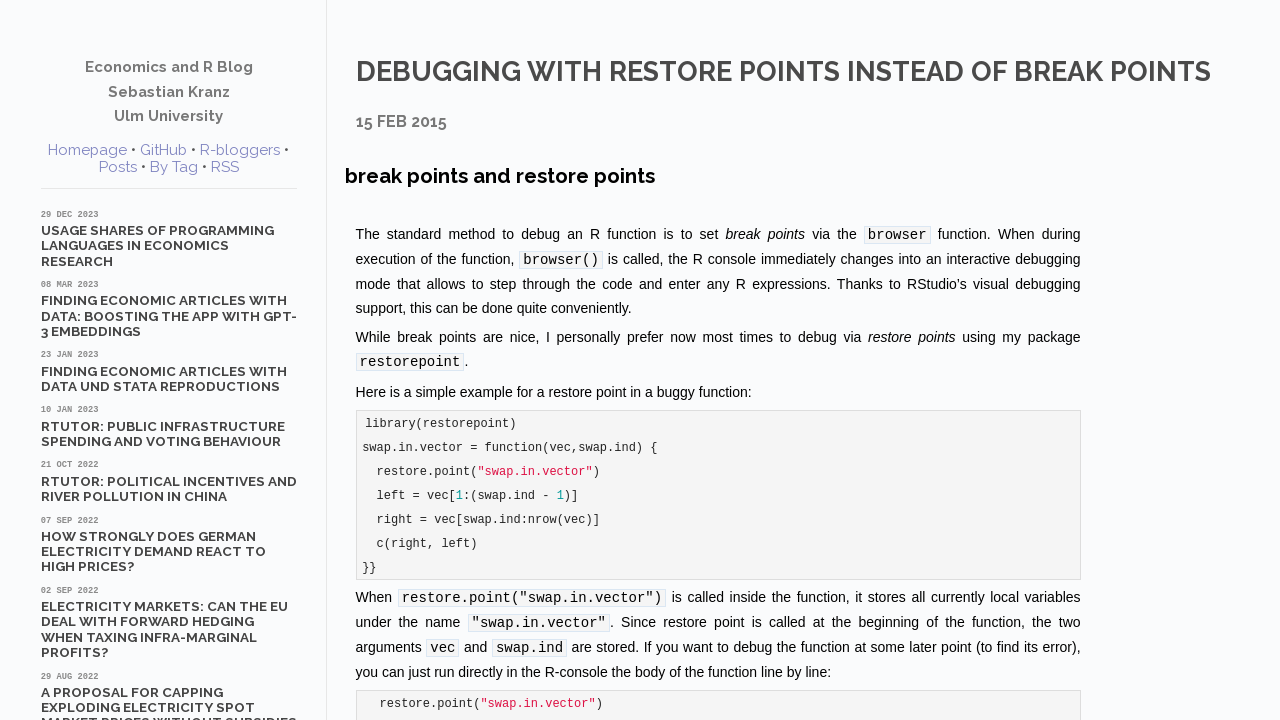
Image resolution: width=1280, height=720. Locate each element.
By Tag (174, 167)
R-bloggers (240, 150)
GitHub (163, 150)
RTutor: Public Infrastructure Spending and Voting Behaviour (169, 426)
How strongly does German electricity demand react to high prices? (169, 544)
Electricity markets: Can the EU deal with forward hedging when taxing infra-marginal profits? (169, 622)
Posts (118, 167)
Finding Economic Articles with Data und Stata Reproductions (169, 371)
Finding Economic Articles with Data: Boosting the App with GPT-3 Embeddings (169, 308)
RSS (225, 167)
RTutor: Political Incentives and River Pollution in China (169, 481)
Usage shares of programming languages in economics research (169, 238)
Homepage (87, 150)
